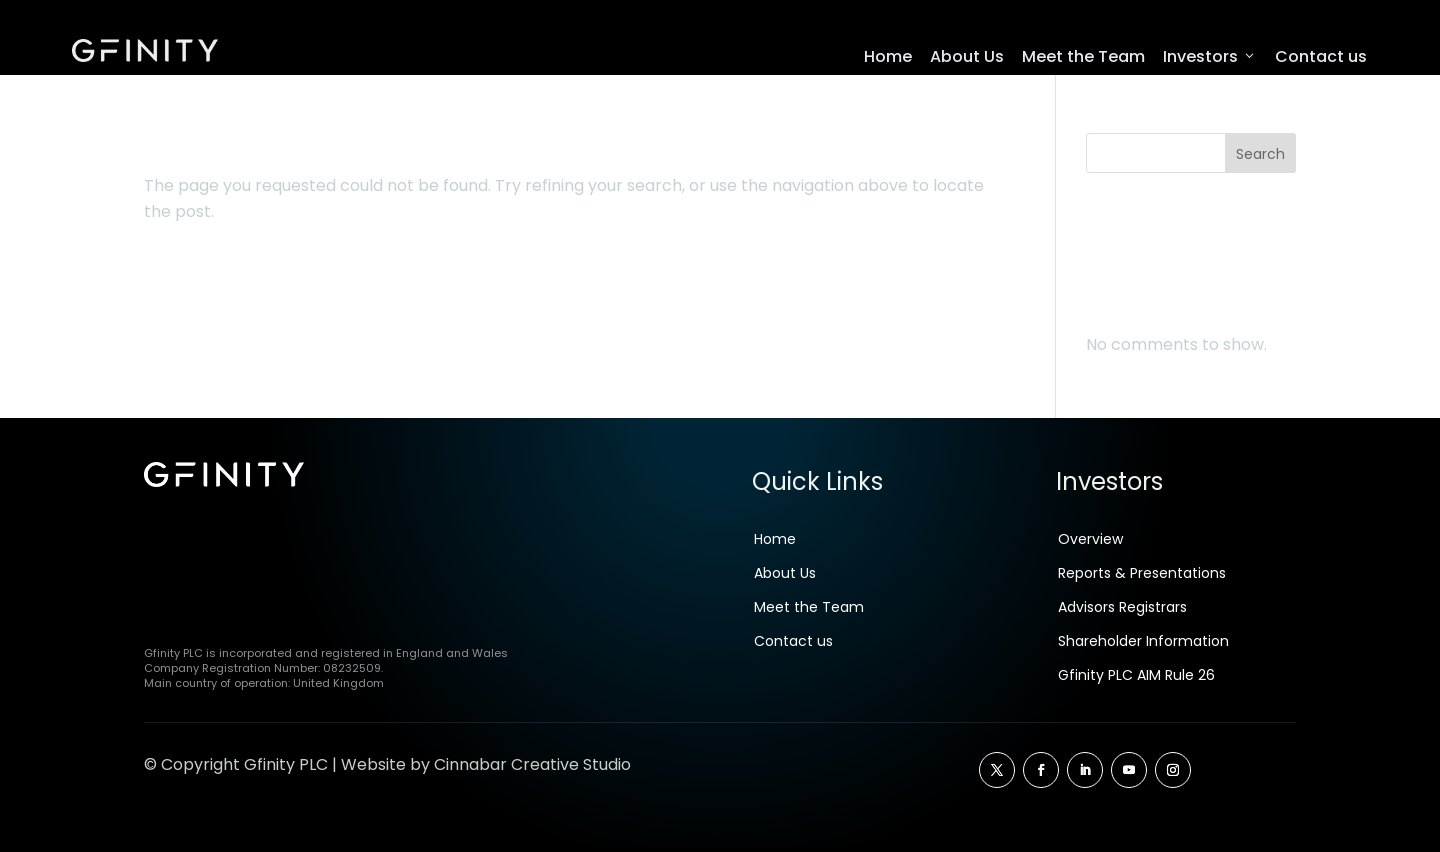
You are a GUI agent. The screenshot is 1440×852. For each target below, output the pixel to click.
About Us (967, 56)
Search (1260, 159)
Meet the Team (1083, 56)
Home (888, 56)
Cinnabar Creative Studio (532, 769)
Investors (1210, 57)
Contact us (1321, 56)
